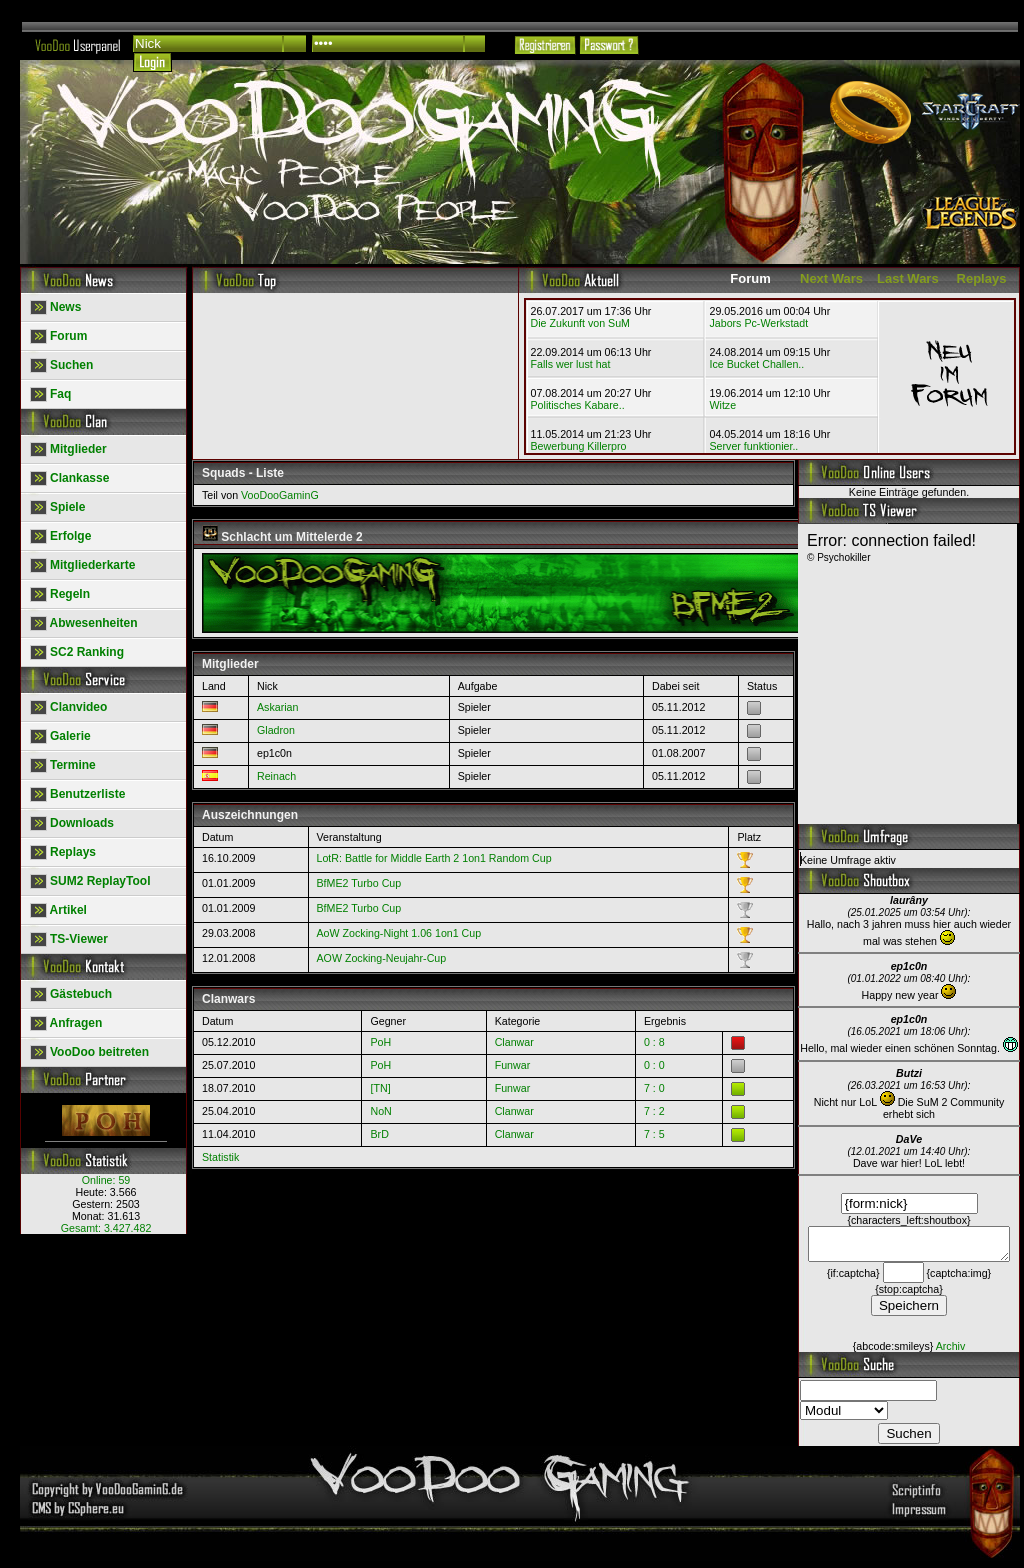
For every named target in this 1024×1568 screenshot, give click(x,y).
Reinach (276, 776)
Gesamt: (106, 1228)
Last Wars (908, 278)
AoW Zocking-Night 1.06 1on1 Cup (399, 933)
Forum (750, 278)
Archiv (951, 1352)
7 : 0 (654, 1088)
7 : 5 (654, 1134)
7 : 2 (654, 1111)
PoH (380, 1042)
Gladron (276, 730)
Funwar (513, 1065)
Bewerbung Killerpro (579, 446)
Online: (106, 1180)
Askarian (277, 707)
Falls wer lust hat (571, 364)
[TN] (380, 1088)
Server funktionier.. (753, 446)
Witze (722, 405)
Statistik (220, 1157)
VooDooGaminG (280, 495)
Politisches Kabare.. (578, 405)
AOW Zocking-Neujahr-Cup (382, 958)
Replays (982, 278)
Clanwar (514, 1042)
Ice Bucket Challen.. (756, 364)
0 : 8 (654, 1042)
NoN (380, 1111)
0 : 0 (654, 1065)
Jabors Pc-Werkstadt (758, 323)
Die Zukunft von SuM (581, 323)
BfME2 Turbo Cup (359, 883)
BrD (379, 1134)
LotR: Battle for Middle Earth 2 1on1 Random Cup (434, 858)
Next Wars (831, 278)
